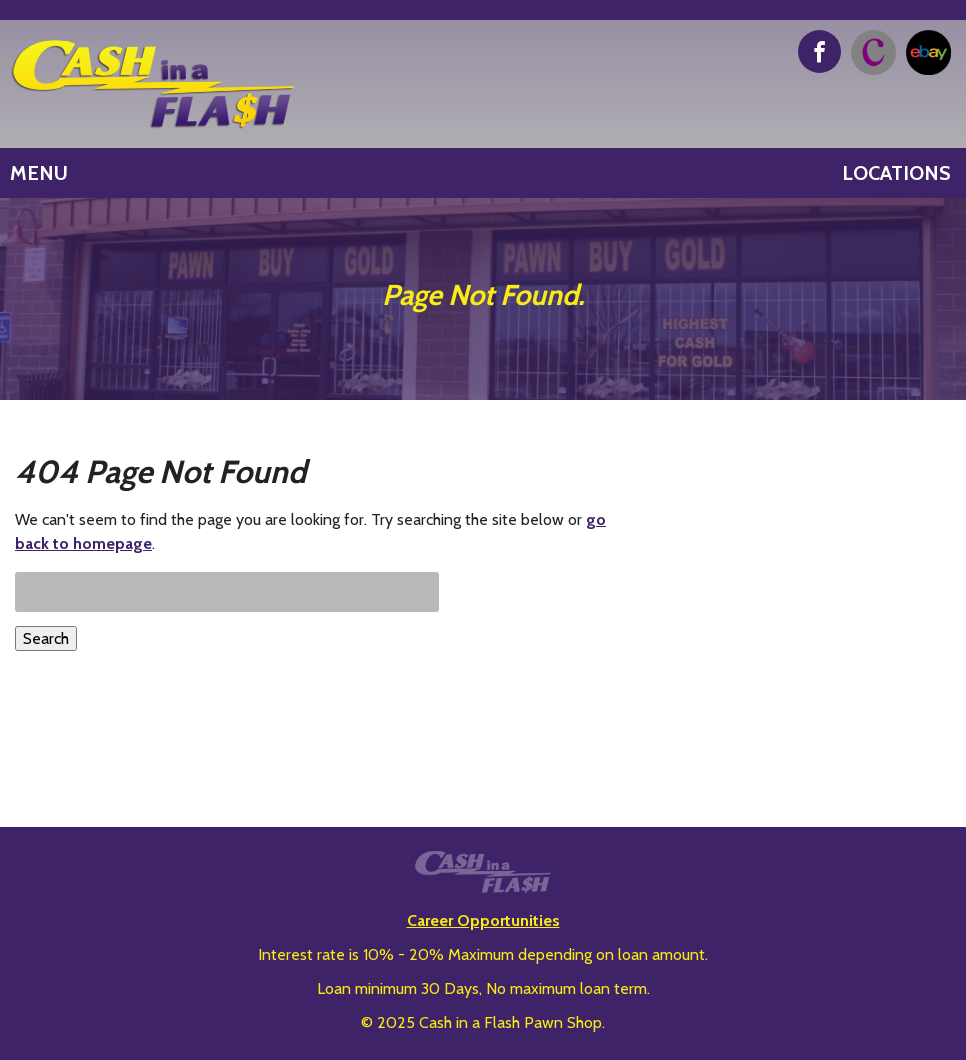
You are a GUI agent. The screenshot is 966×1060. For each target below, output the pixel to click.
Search (46, 638)
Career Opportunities (483, 920)
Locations (896, 173)
